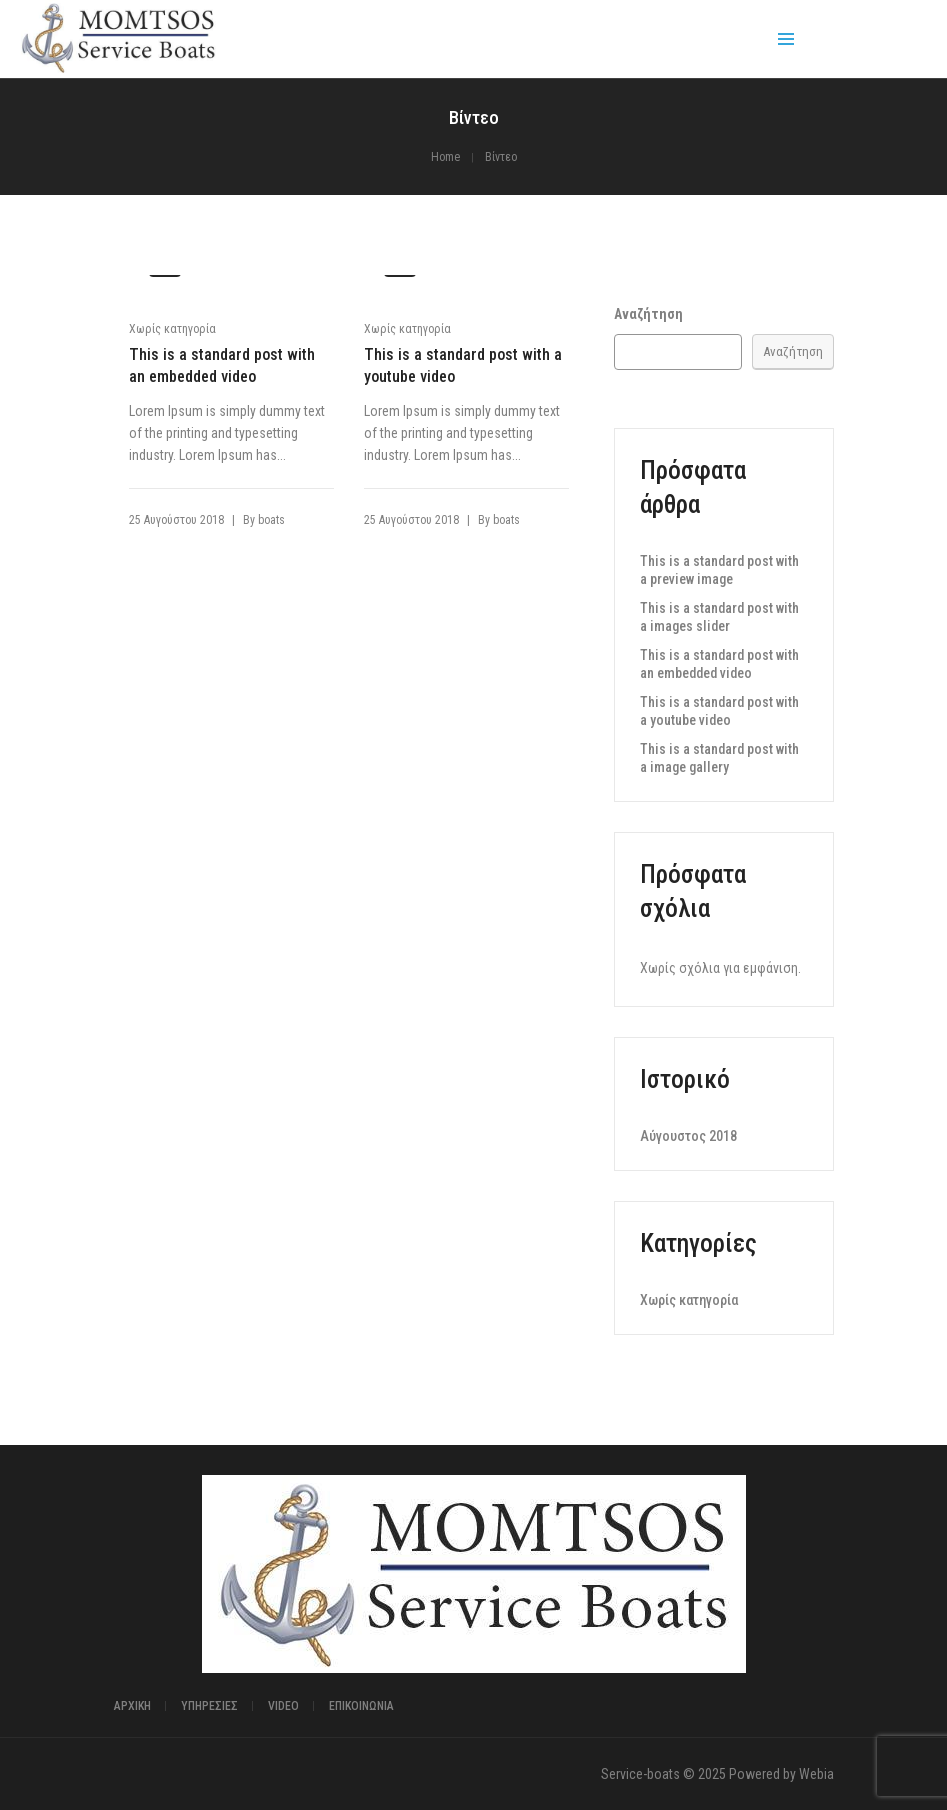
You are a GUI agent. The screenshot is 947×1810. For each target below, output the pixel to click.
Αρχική (132, 1706)
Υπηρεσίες (209, 1706)
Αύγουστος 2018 (688, 1136)
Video (283, 1706)
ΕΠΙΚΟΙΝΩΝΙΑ (361, 1706)
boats (271, 520)
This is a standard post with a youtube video (463, 365)
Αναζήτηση (648, 314)
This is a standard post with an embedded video (222, 365)
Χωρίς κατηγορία (172, 329)
